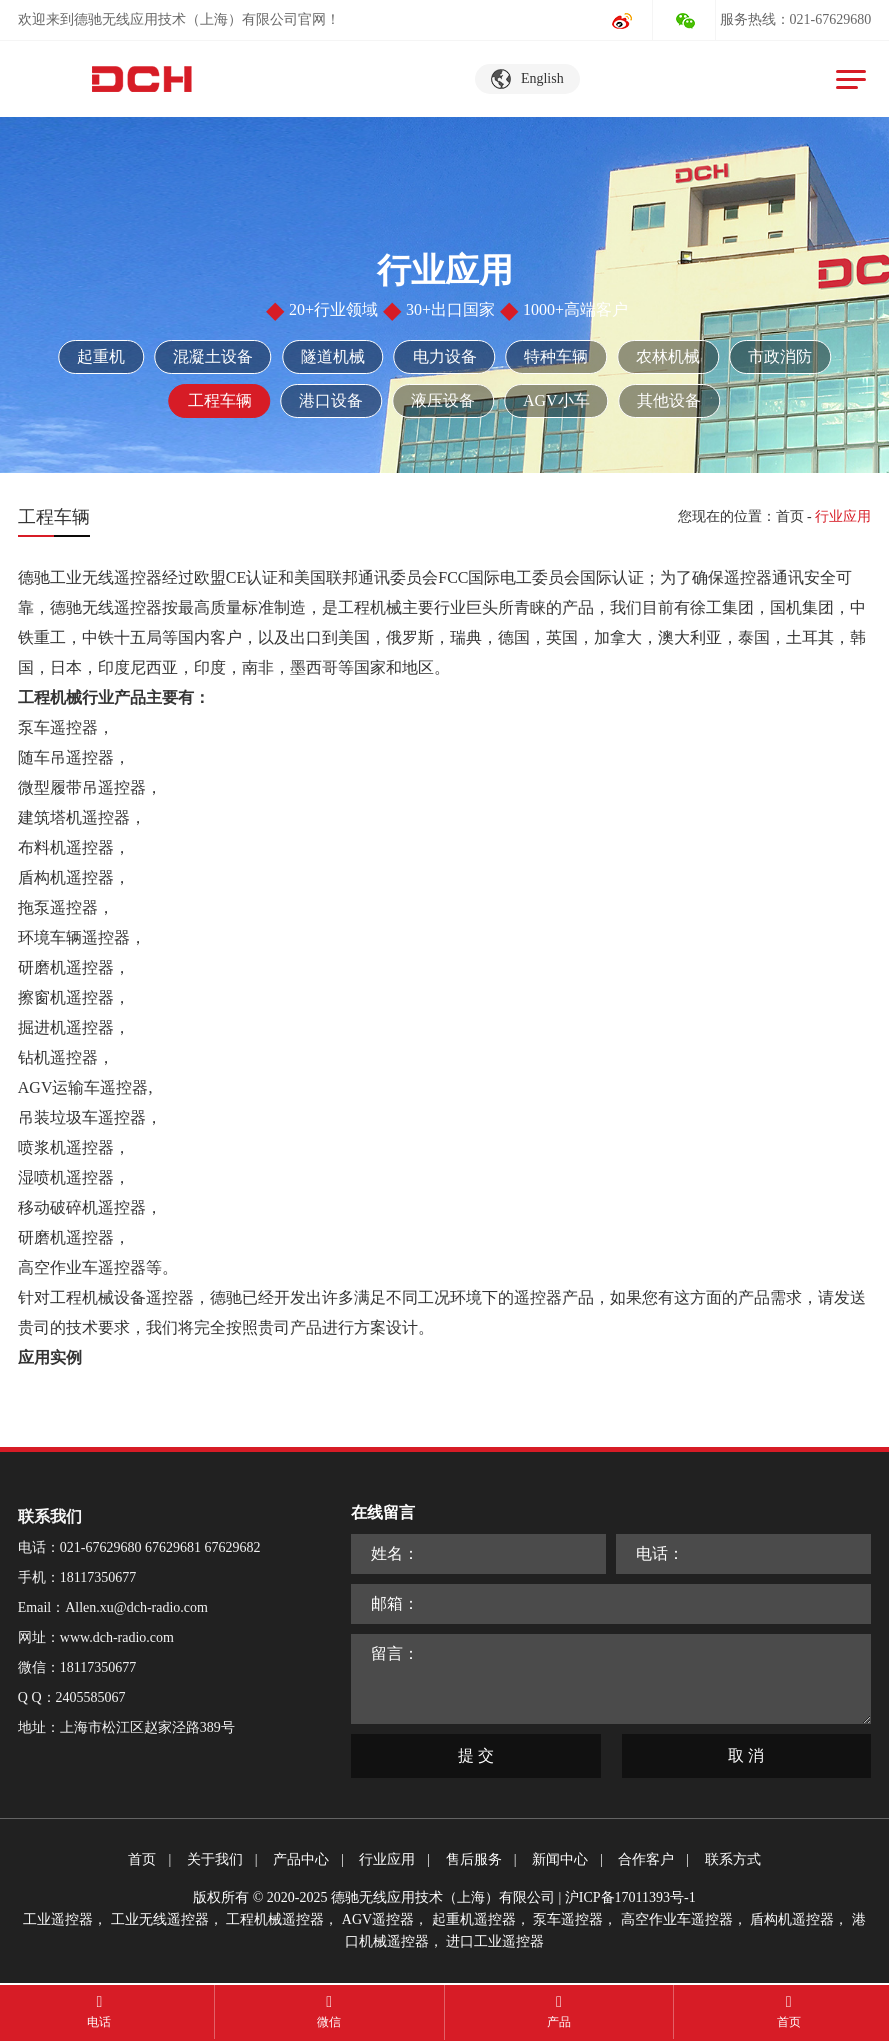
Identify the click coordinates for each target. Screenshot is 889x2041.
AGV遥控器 (378, 1919)
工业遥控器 (58, 1919)
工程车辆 (219, 400)
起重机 (101, 356)
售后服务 (474, 1859)
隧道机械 (333, 356)
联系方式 (733, 1859)
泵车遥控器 (568, 1919)
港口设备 (331, 400)
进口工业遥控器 (495, 1941)
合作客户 (646, 1859)
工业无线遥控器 (160, 1919)
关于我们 (215, 1859)
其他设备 (670, 400)
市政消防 (781, 356)
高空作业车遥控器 (677, 1919)
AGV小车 (556, 400)
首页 (790, 516)
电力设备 (445, 356)
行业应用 (387, 1859)
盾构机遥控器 (792, 1919)
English (542, 78)
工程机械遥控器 (275, 1919)
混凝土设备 (213, 356)
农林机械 (669, 356)
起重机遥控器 (474, 1919)
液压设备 (443, 400)
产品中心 (301, 1859)
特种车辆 (557, 356)
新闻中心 (560, 1859)
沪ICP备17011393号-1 (630, 1897)
